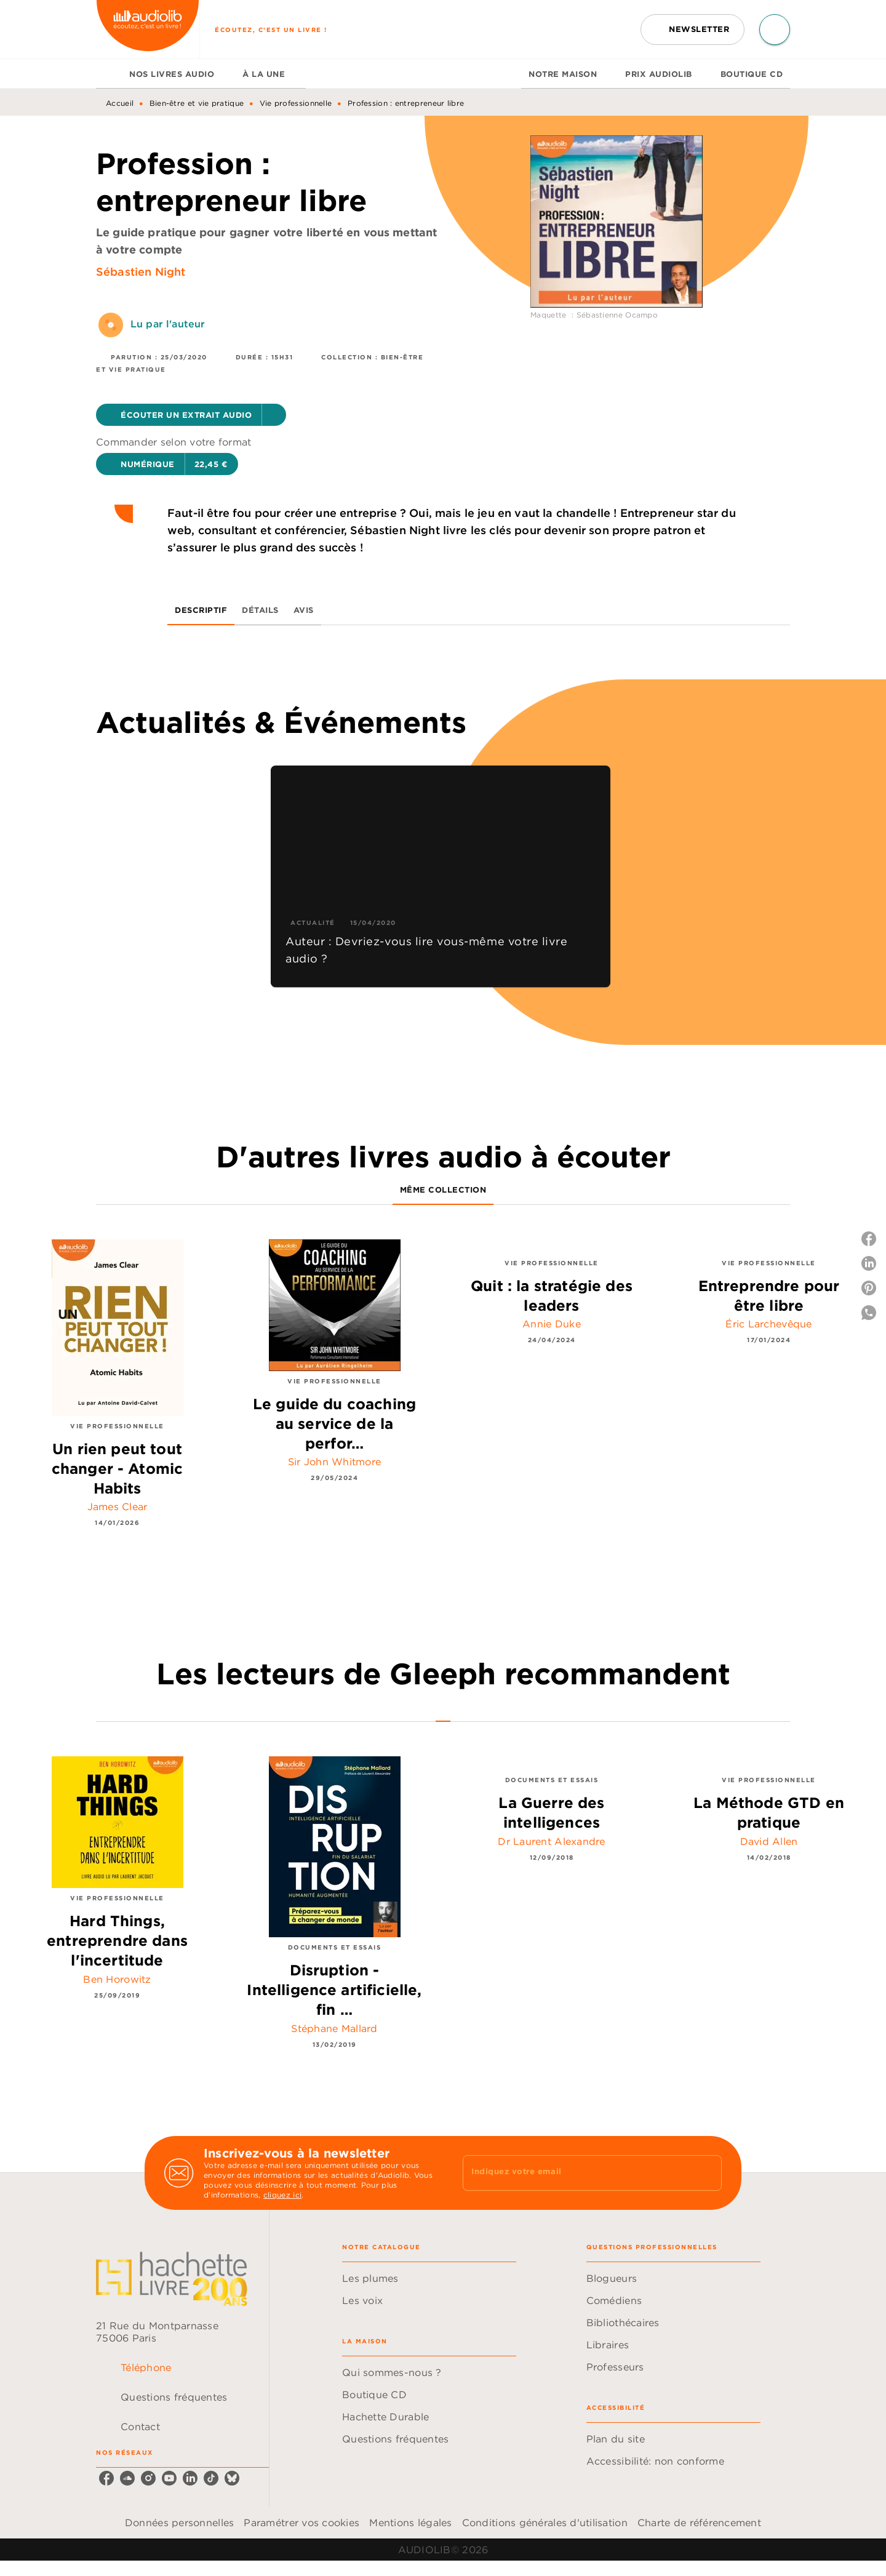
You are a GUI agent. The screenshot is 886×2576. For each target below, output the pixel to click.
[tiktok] (211, 2478)
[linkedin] (190, 2478)
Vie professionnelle (296, 103)
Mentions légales (410, 2522)
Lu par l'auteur (167, 324)
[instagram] (148, 2478)
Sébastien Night (140, 272)
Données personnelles (179, 2522)
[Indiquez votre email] (577, 2173)
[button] (692, 29)
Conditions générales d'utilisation (545, 2522)
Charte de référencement (699, 2522)
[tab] (109, 74)
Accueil (120, 103)
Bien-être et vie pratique (197, 103)
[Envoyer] (707, 2173)
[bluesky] (232, 2478)
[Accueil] (147, 29)
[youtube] (169, 2478)
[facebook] (106, 2478)
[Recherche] (774, 29)
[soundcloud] (127, 2478)
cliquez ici (282, 2194)
